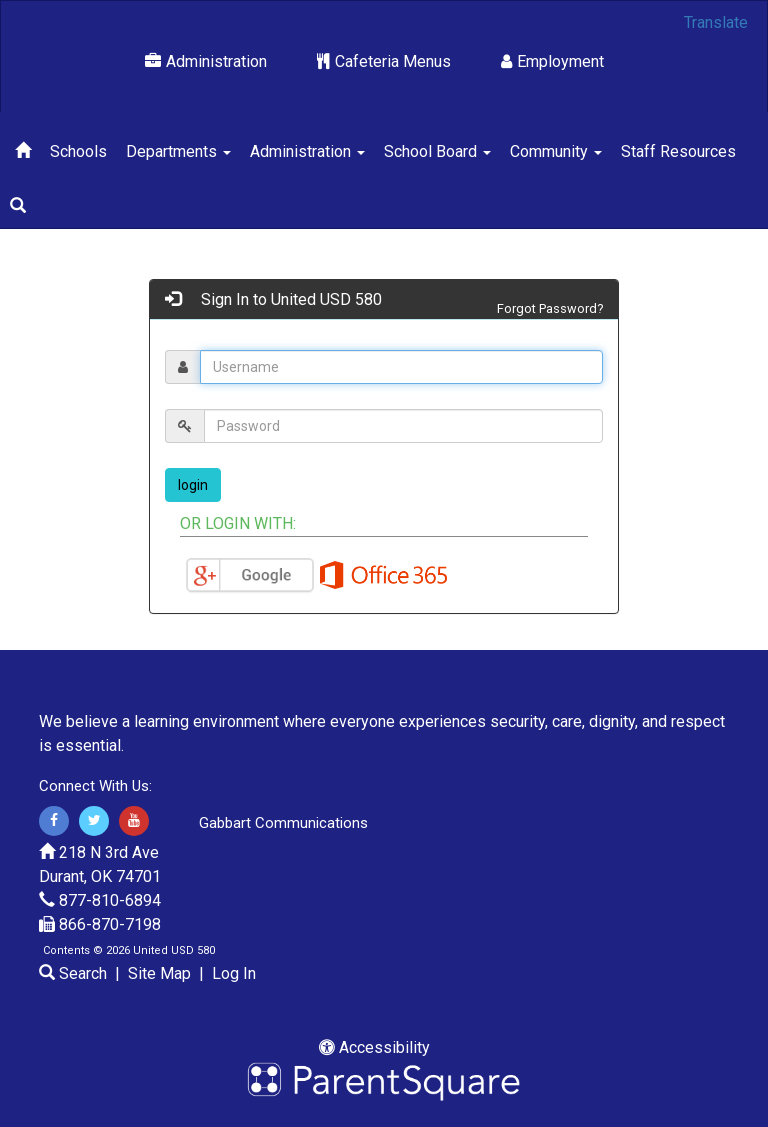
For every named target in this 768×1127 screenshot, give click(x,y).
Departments (178, 151)
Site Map (159, 973)
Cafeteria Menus (384, 61)
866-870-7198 (110, 924)
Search (73, 973)
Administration (206, 61)
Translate (716, 22)
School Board (437, 151)
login (193, 485)
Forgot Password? (550, 308)
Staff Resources (678, 151)
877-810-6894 (110, 900)
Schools (78, 151)
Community (556, 151)
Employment (552, 61)
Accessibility (374, 1047)
